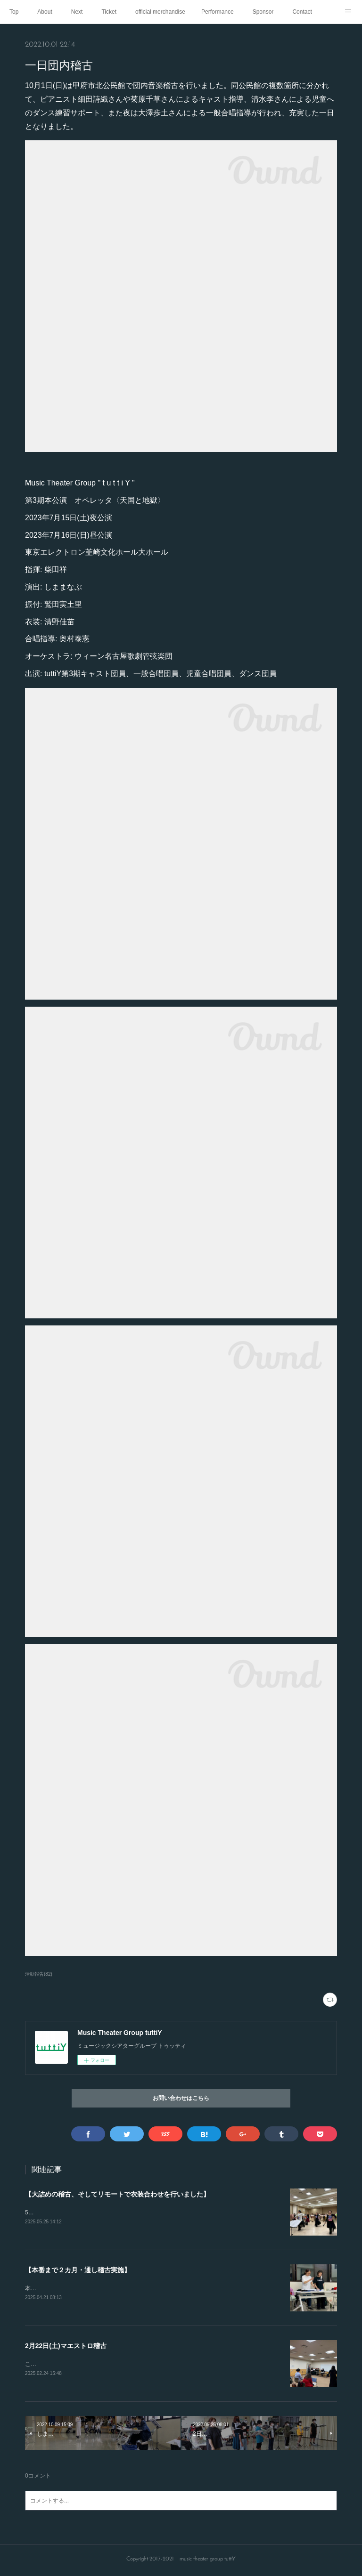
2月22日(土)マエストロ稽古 (66, 2347)
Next (77, 11)
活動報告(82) (38, 1974)
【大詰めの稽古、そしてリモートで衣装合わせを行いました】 (117, 2194)
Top (13, 11)
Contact (302, 11)
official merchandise (160, 11)
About (44, 11)
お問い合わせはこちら (181, 2098)
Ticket (108, 11)
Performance (217, 11)
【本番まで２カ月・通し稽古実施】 (78, 2271)
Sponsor (263, 11)
